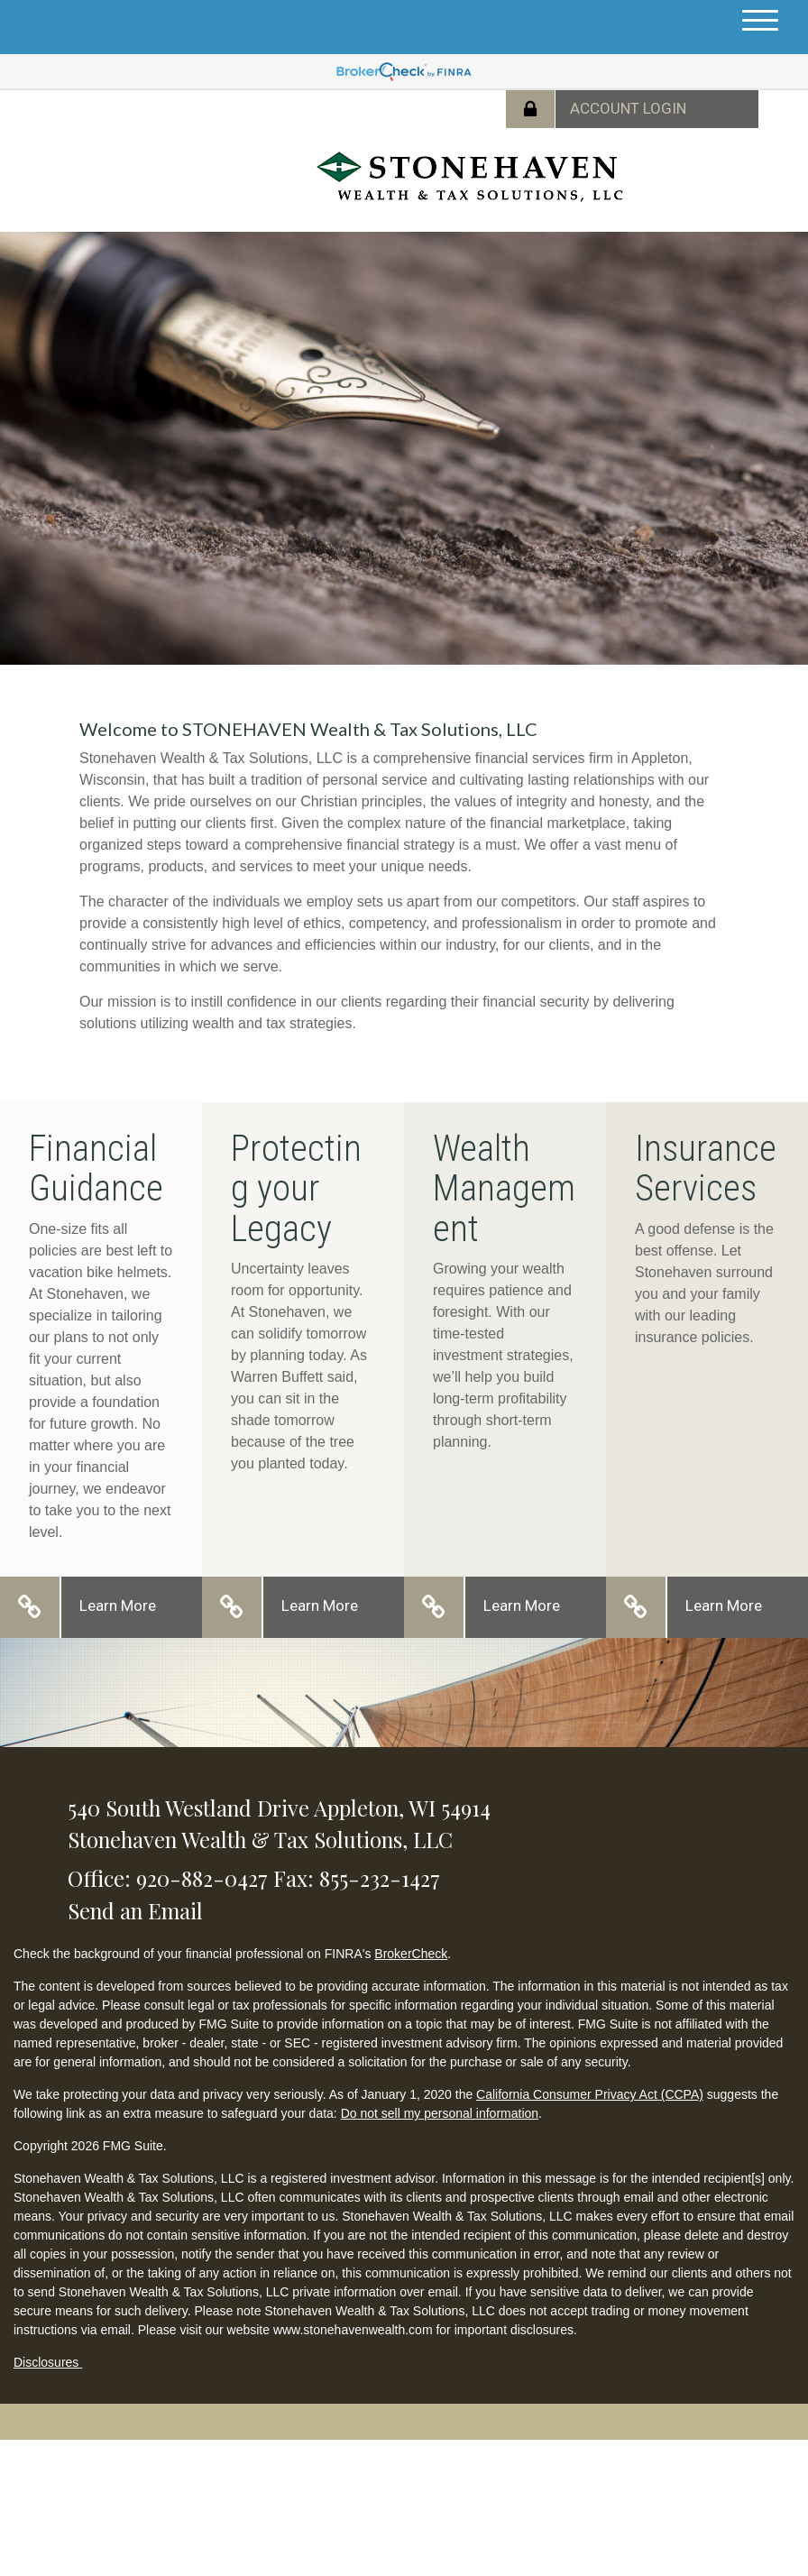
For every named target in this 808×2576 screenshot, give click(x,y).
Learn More (117, 1605)
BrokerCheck (410, 1953)
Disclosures (48, 2362)
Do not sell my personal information (439, 2113)
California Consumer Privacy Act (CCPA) (589, 2094)
